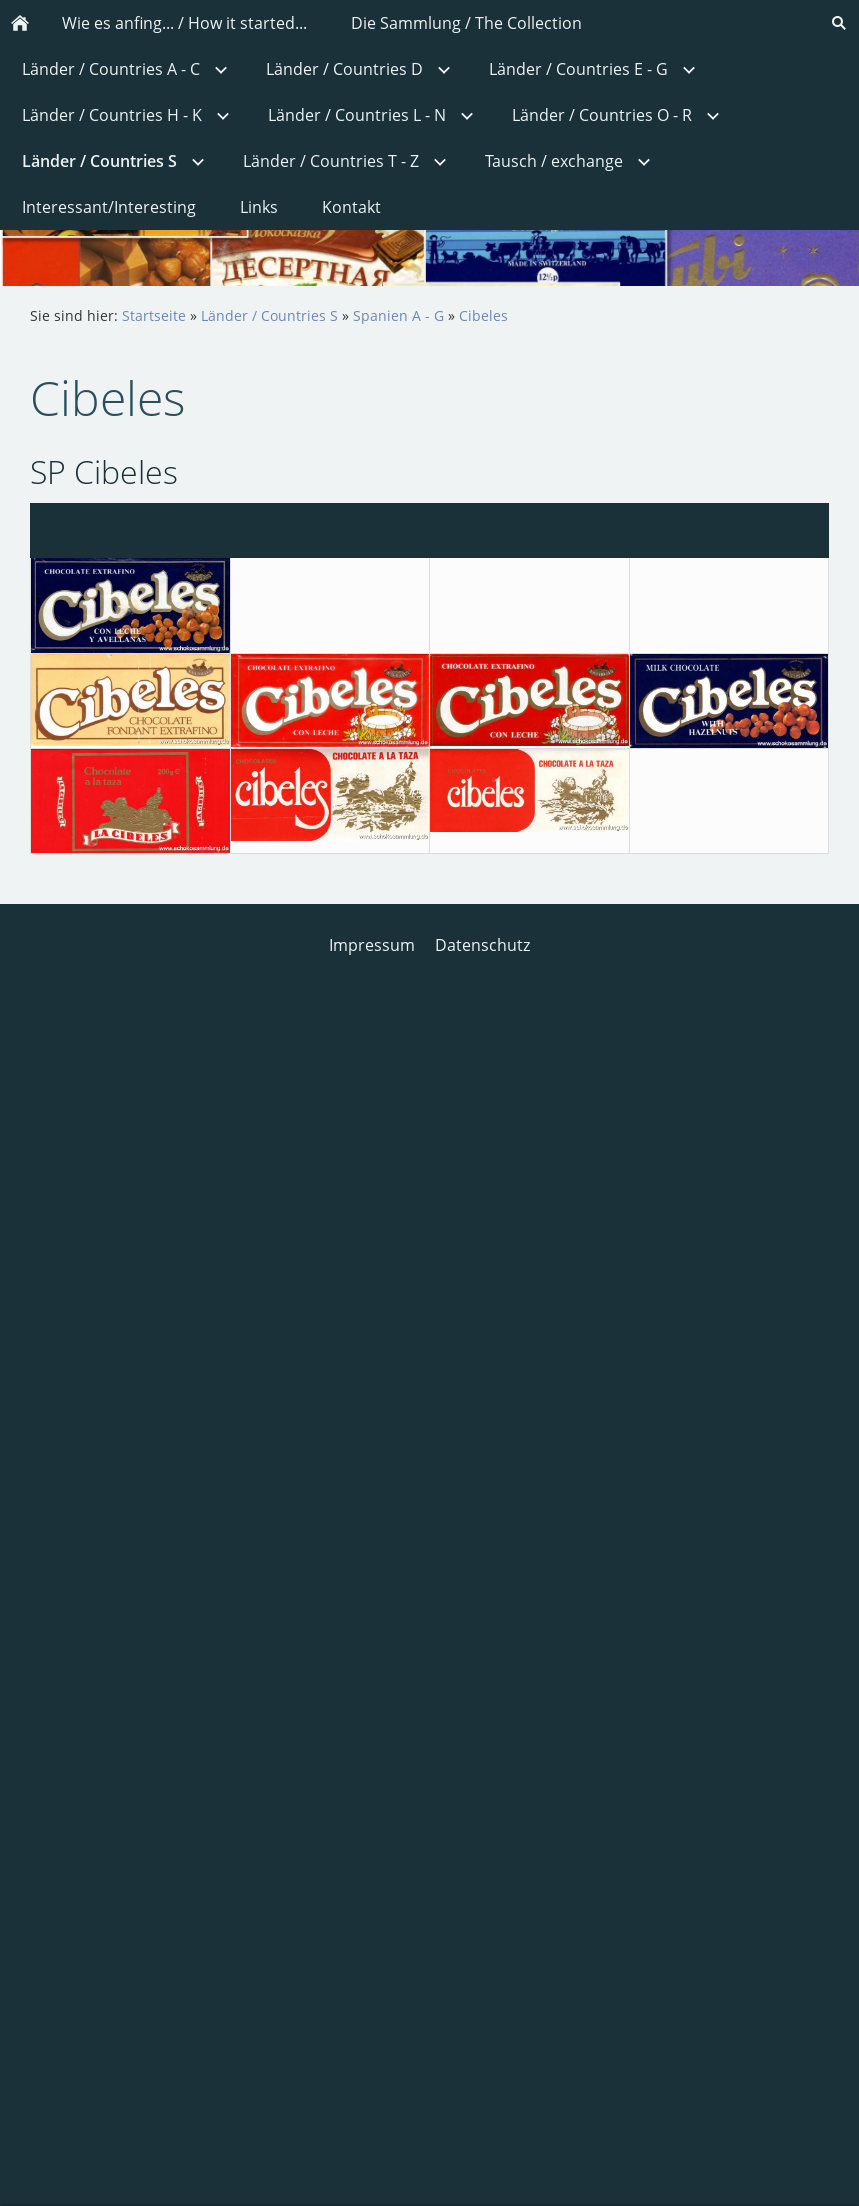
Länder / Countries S (269, 315)
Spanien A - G (398, 315)
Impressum (372, 945)
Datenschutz (482, 945)
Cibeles (483, 315)
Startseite (154, 315)
